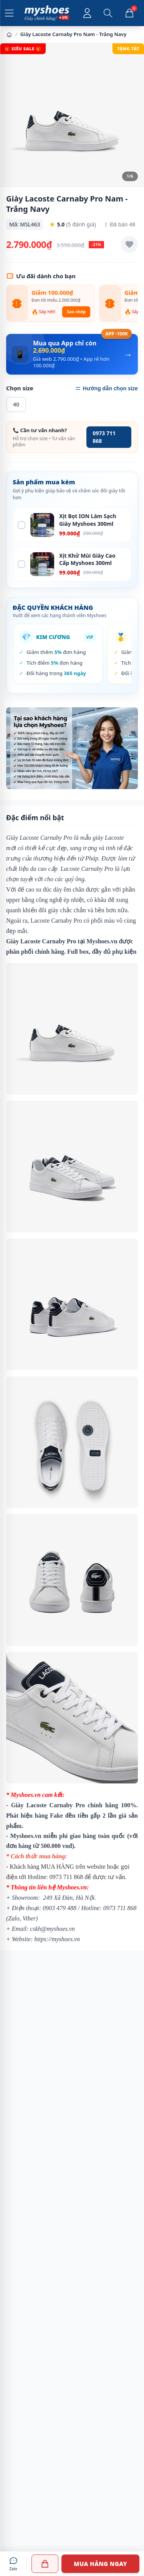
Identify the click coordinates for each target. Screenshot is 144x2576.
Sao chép (76, 311)
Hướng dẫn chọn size (106, 388)
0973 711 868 (104, 436)
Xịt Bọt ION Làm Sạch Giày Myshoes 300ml (87, 519)
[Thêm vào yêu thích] (129, 244)
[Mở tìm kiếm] (108, 13)
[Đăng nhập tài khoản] (87, 13)
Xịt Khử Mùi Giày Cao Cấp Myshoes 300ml (87, 559)
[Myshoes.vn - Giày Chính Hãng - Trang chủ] (47, 13)
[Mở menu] (9, 13)
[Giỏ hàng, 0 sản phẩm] (129, 13)
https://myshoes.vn (57, 1939)
